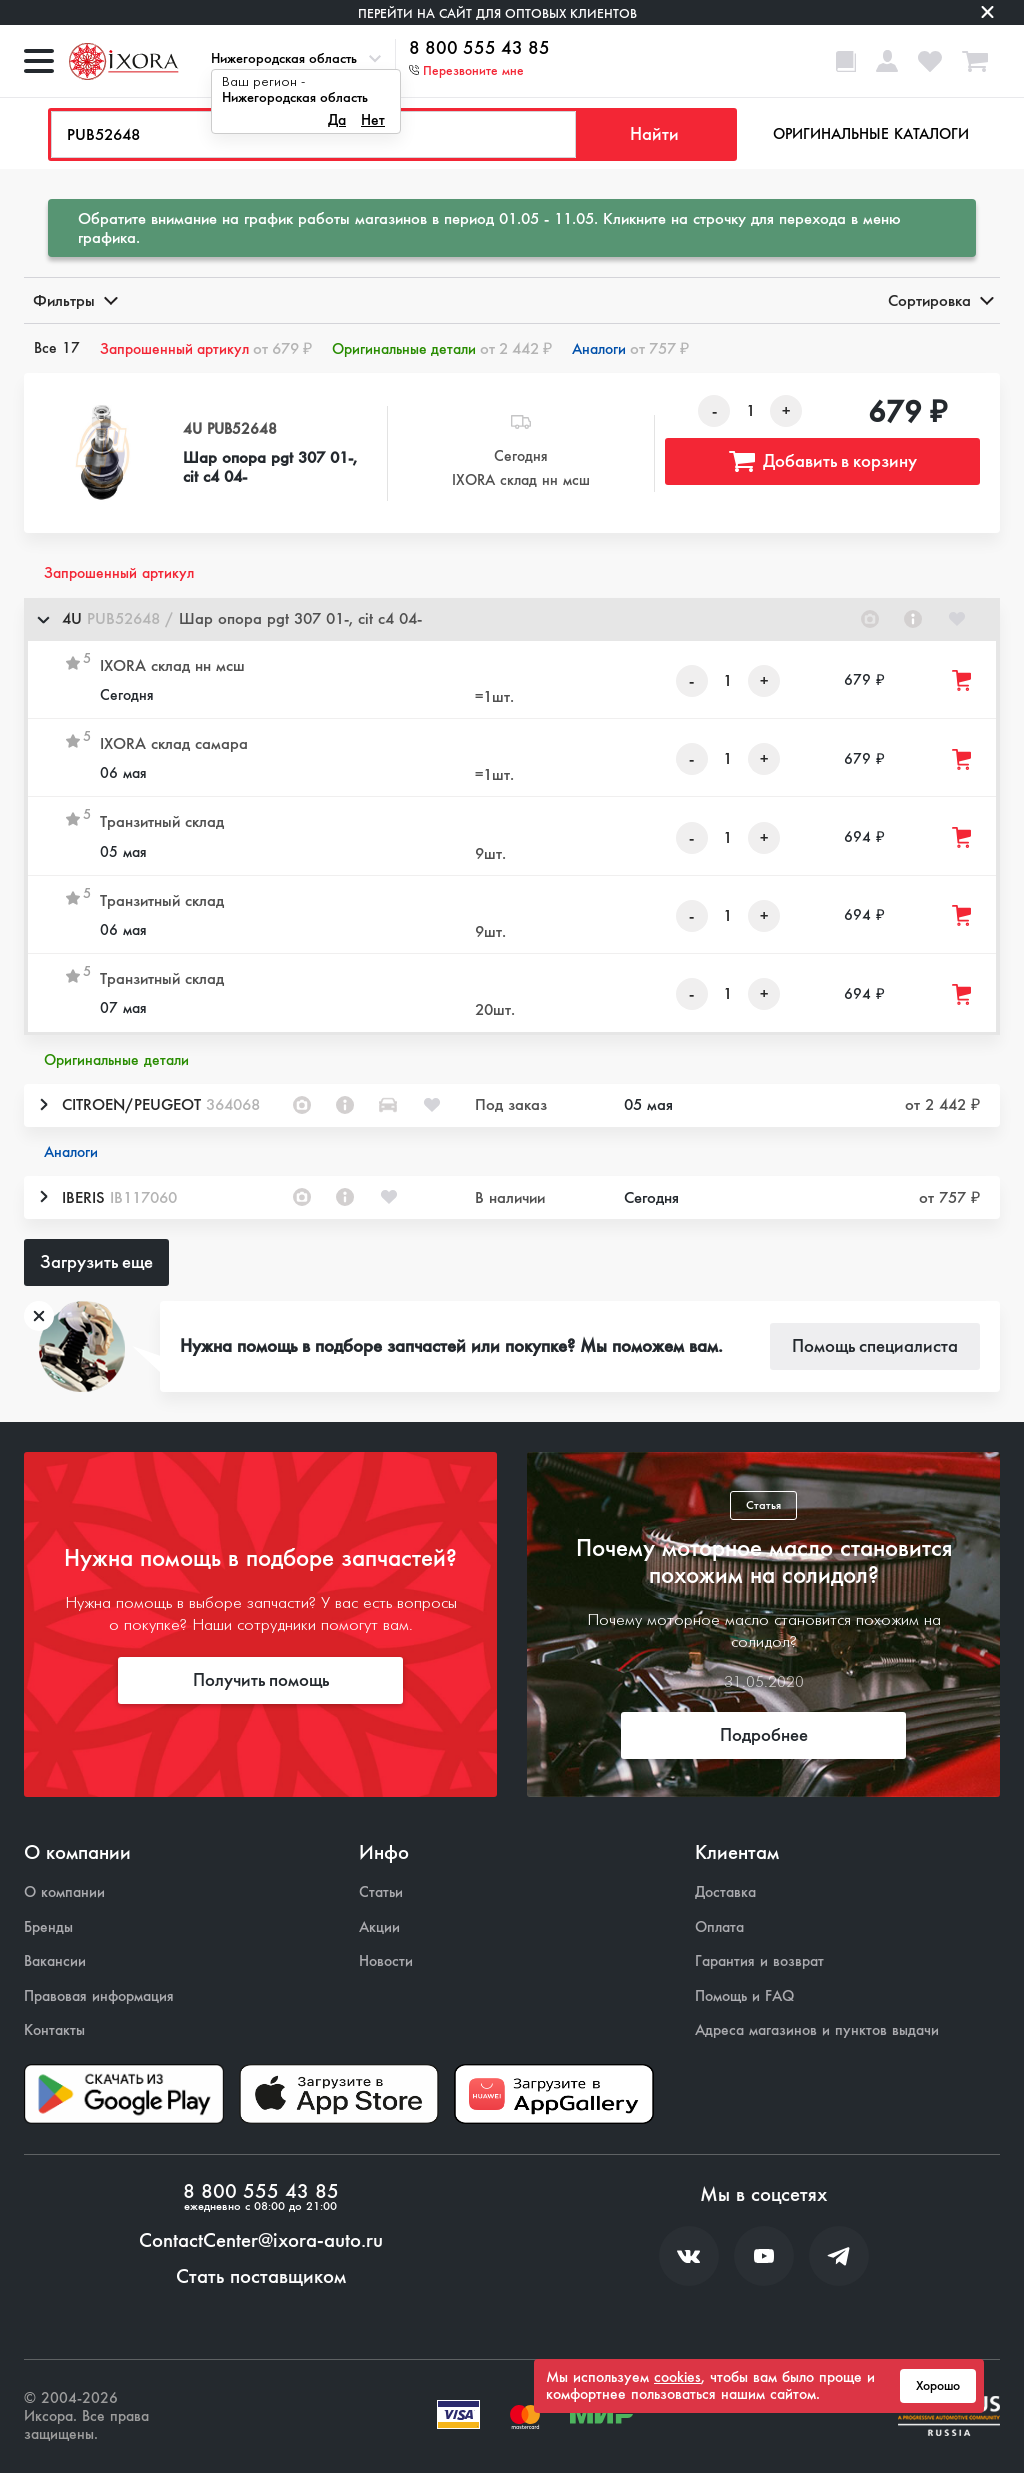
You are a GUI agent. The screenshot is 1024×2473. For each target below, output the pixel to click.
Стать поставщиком (261, 2277)
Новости (386, 1961)
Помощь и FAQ (744, 1996)
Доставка (725, 1892)
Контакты (54, 2030)
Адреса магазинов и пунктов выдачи (817, 2030)
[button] (512, 619)
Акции (379, 1927)
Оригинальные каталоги (871, 134)
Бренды (48, 1927)
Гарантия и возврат (759, 1961)
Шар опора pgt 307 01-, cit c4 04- (270, 467)
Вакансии (55, 1961)
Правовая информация (99, 1996)
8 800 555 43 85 (479, 49)
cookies (677, 2377)
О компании (64, 1892)
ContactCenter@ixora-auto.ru (261, 2241)
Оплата (719, 1927)
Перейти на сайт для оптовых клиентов (497, 13)
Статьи (381, 1892)
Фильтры (74, 300)
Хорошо (938, 2386)
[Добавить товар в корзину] (963, 680)
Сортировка (939, 300)
